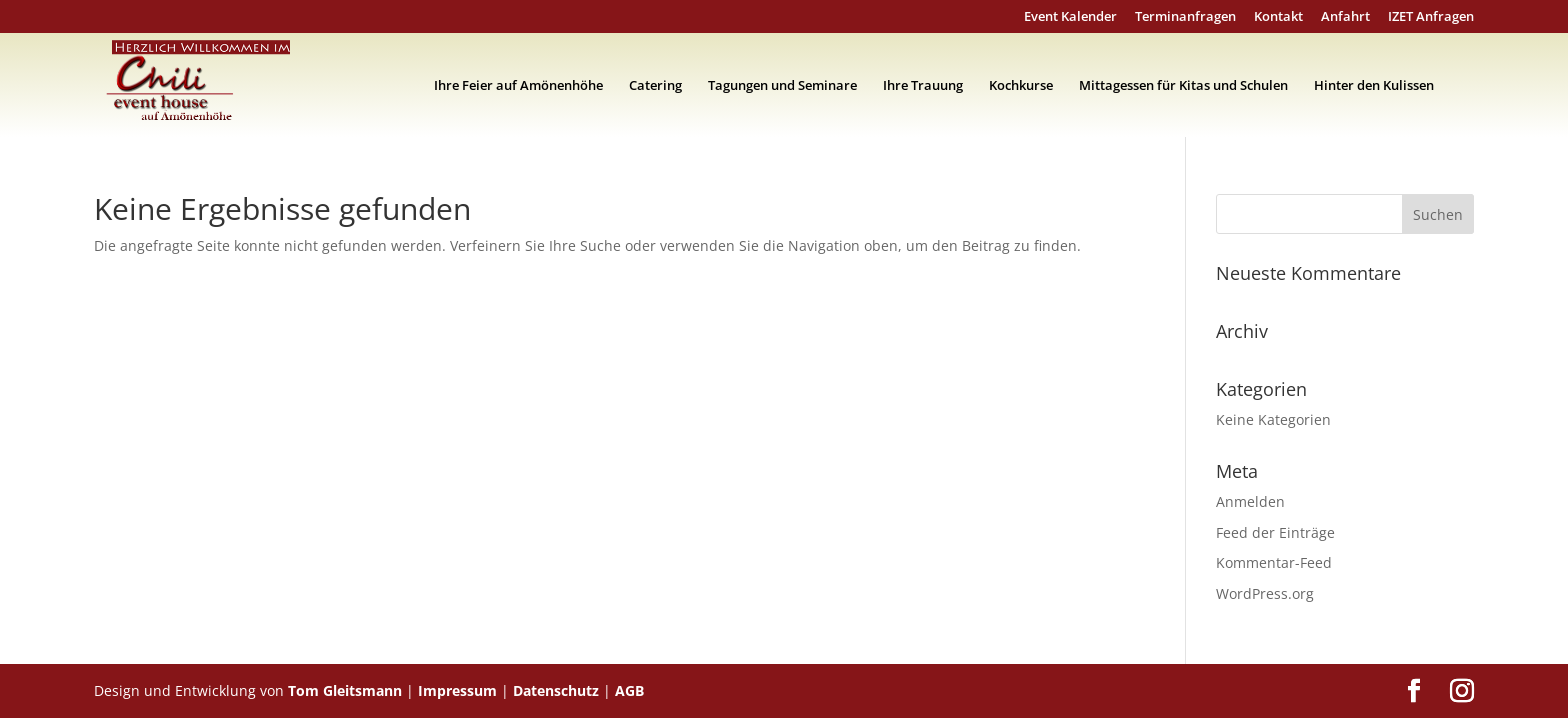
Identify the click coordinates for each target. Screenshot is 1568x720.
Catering (655, 86)
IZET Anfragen (1431, 17)
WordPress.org (1265, 593)
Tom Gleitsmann (345, 690)
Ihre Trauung (923, 86)
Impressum (457, 690)
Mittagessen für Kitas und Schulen (1183, 86)
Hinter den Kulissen (1374, 86)
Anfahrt (1345, 17)
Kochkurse (1021, 86)
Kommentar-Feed (1274, 562)
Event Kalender (1070, 17)
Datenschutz (556, 690)
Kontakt (1278, 17)
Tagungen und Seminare (782, 86)
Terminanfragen (1185, 17)
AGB (629, 690)
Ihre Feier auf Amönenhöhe (518, 86)
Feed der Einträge (1275, 532)
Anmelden (1250, 501)
